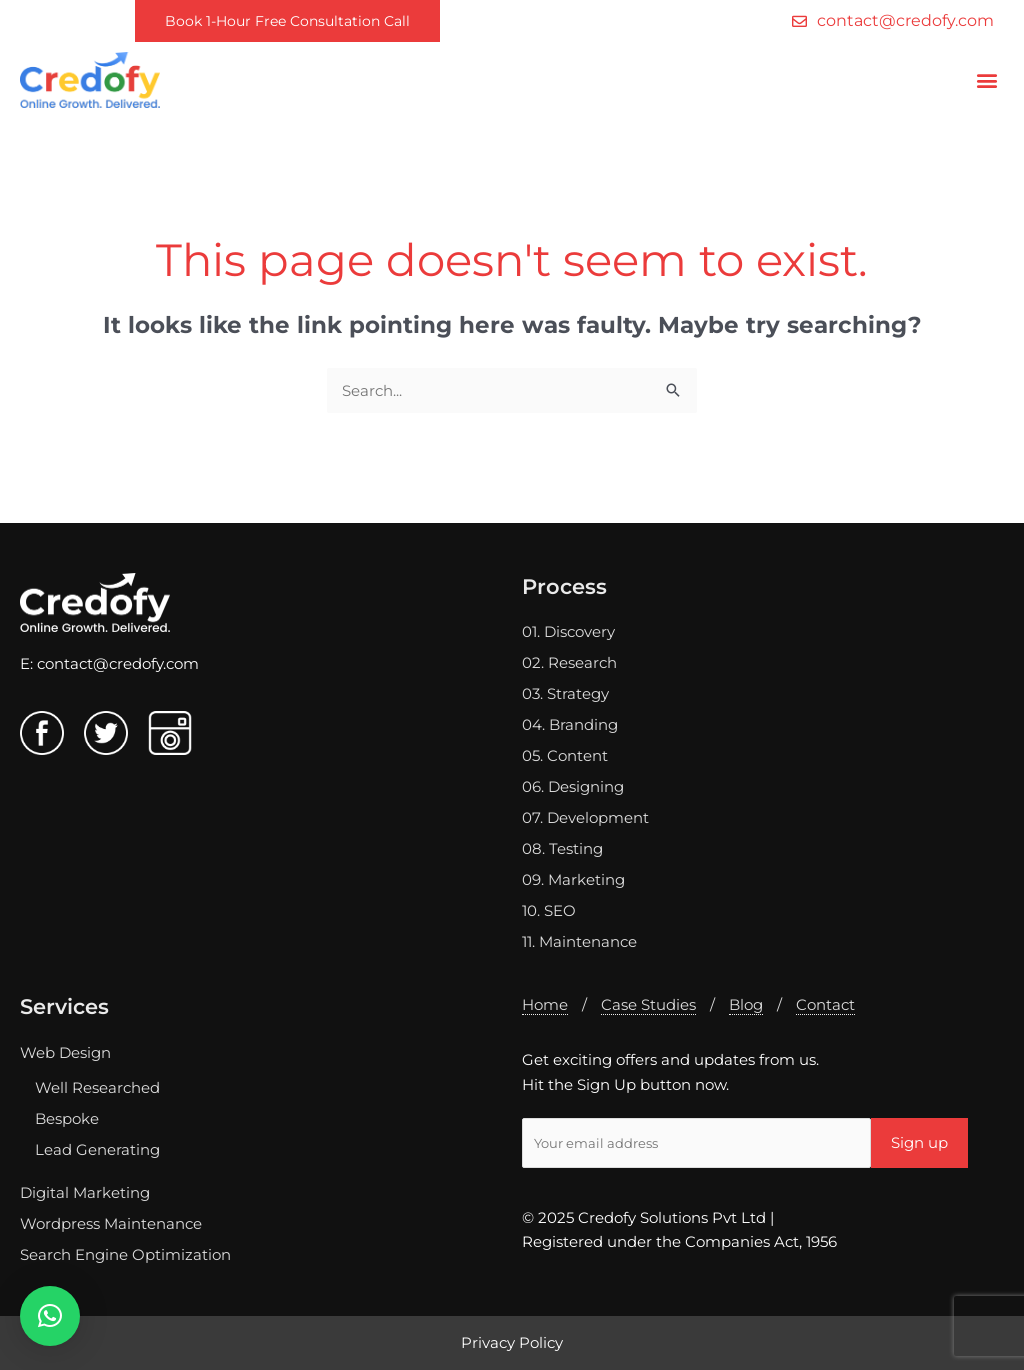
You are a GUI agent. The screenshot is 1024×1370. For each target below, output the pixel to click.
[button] (987, 79)
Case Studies (648, 1004)
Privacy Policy (512, 1342)
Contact (825, 1004)
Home (545, 1004)
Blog (746, 1004)
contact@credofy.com (118, 663)
